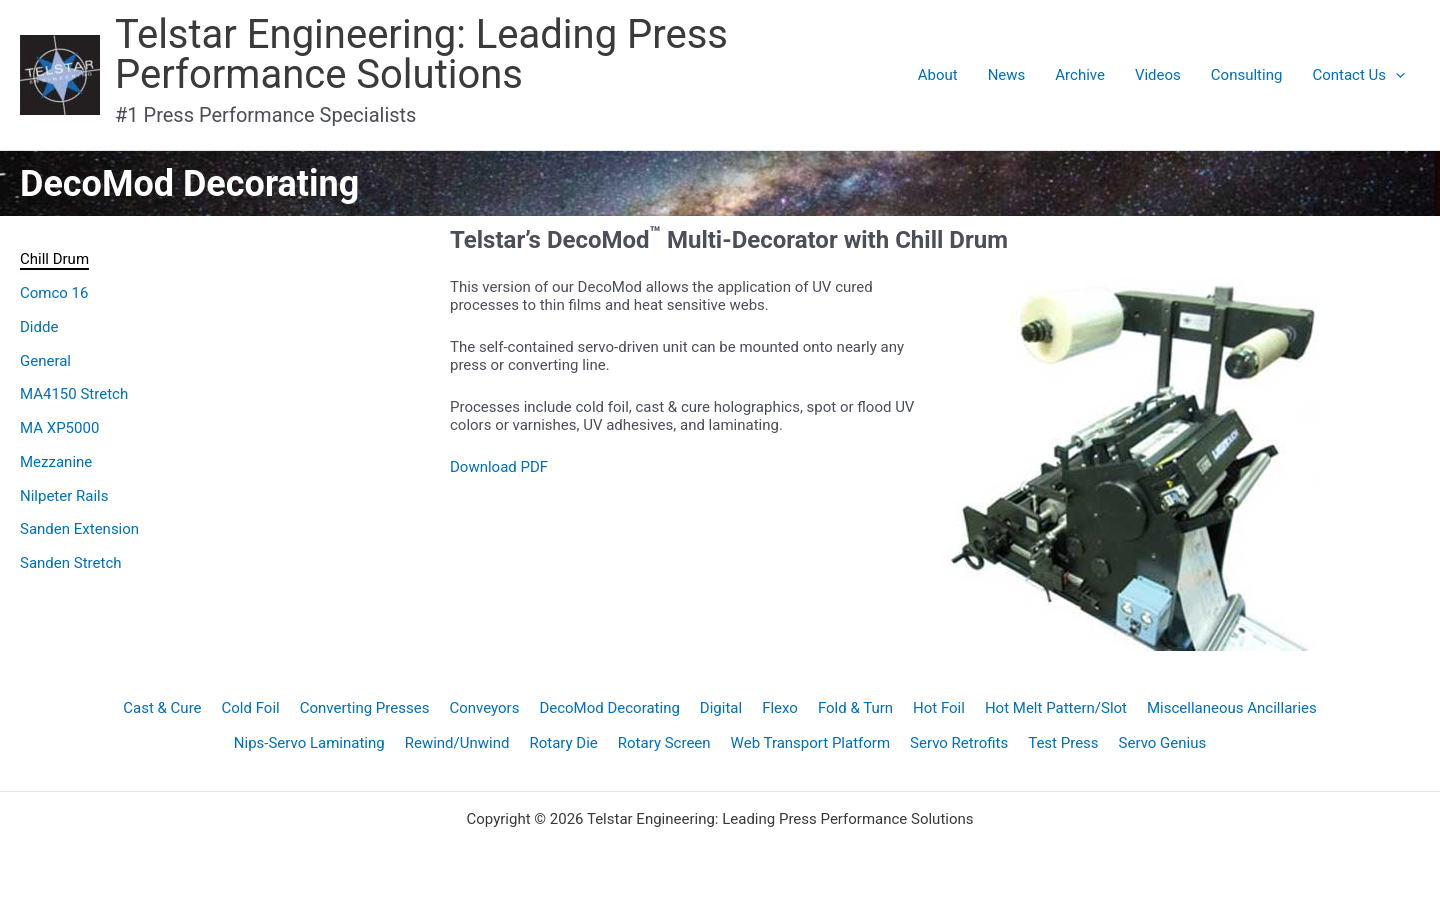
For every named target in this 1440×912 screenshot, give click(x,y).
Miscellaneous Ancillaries (1232, 708)
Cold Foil (251, 708)
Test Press (1063, 743)
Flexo (780, 708)
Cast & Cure (162, 708)
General (45, 361)
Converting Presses (365, 708)
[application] (1395, 75)
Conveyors (484, 708)
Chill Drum (54, 259)
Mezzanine (56, 462)
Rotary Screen (664, 743)
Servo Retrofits (959, 743)
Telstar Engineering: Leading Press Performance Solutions (421, 54)
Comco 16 (54, 293)
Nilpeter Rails (64, 496)
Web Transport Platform (811, 743)
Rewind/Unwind (457, 743)
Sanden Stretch (71, 563)
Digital (721, 708)
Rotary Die (563, 743)
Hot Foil (939, 708)
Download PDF (499, 467)
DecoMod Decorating (609, 708)
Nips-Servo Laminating (309, 743)
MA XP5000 (59, 428)
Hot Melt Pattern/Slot (1056, 708)
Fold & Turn (855, 708)
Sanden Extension (79, 529)
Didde (39, 327)
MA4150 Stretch (74, 394)
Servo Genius (1163, 743)
